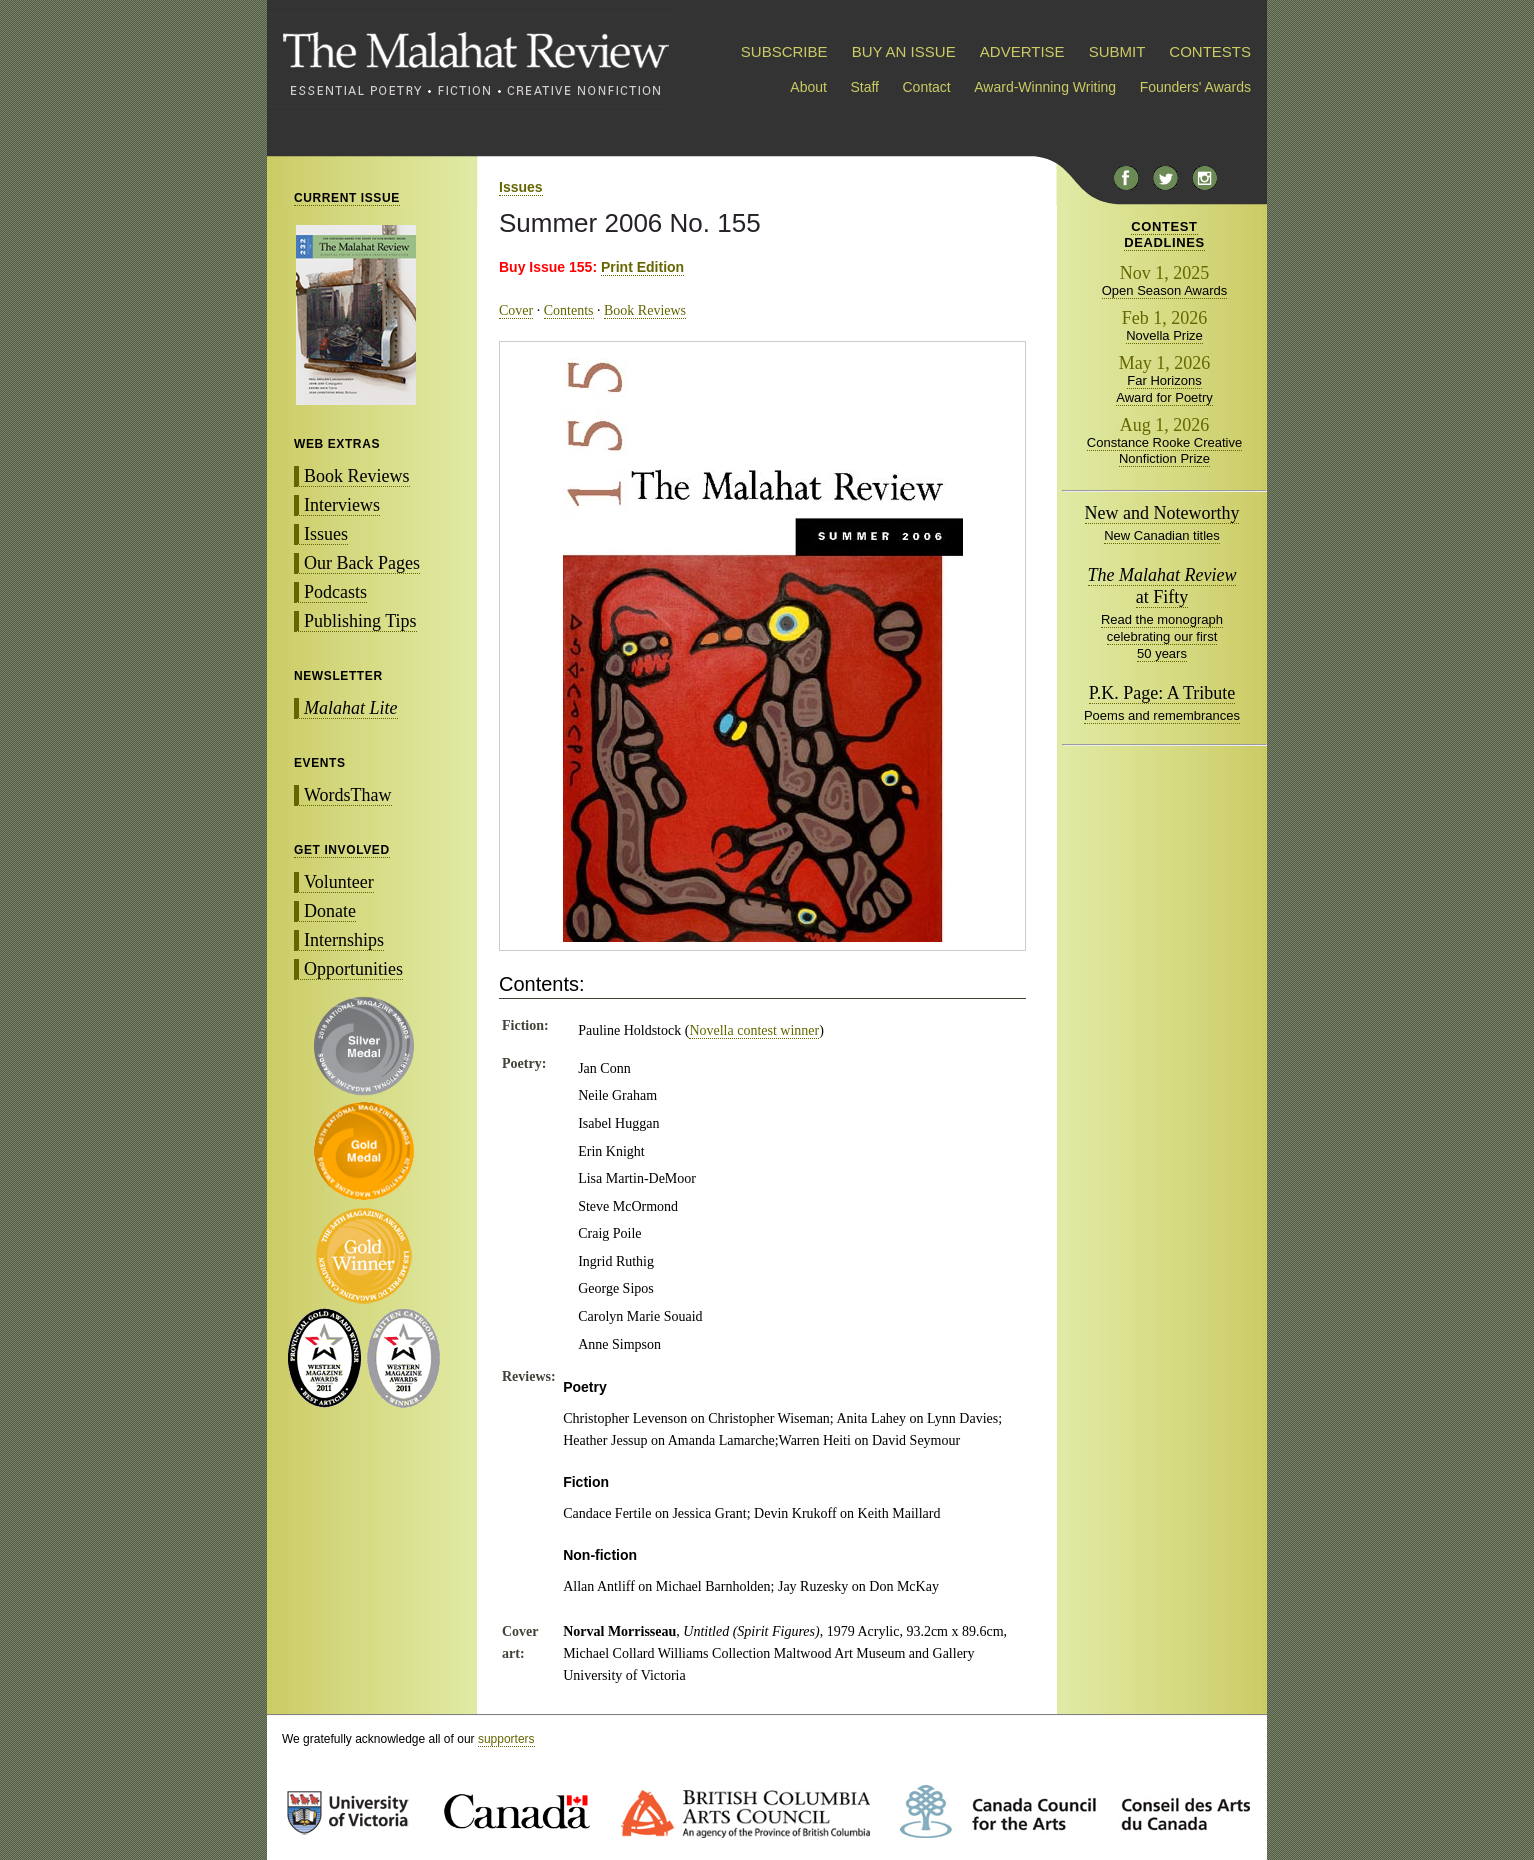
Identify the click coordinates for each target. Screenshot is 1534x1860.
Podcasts (335, 592)
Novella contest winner (754, 1030)
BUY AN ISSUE (904, 51)
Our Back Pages (362, 563)
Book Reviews (357, 476)
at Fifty (1162, 586)
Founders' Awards (1195, 87)
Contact (927, 87)
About (808, 87)
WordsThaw (348, 795)
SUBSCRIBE (784, 51)
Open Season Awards (1165, 290)
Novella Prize (1164, 335)
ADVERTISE (1022, 51)
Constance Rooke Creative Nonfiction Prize (1164, 451)
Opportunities (353, 969)
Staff (864, 87)
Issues (326, 534)
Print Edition (642, 267)
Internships (344, 940)
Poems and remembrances (1162, 715)
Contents (569, 310)
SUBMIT (1117, 51)
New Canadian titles (1162, 535)
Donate (330, 911)
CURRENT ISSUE (347, 198)
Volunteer (339, 882)
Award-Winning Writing (1045, 87)
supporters (506, 1739)
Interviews (342, 505)
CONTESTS (1210, 51)
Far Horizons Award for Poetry (1164, 389)
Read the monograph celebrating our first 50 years (1162, 636)
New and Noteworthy (1162, 513)
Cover (516, 310)
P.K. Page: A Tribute (1162, 693)
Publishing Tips (360, 621)
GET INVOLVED (342, 850)
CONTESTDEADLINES (1164, 234)
